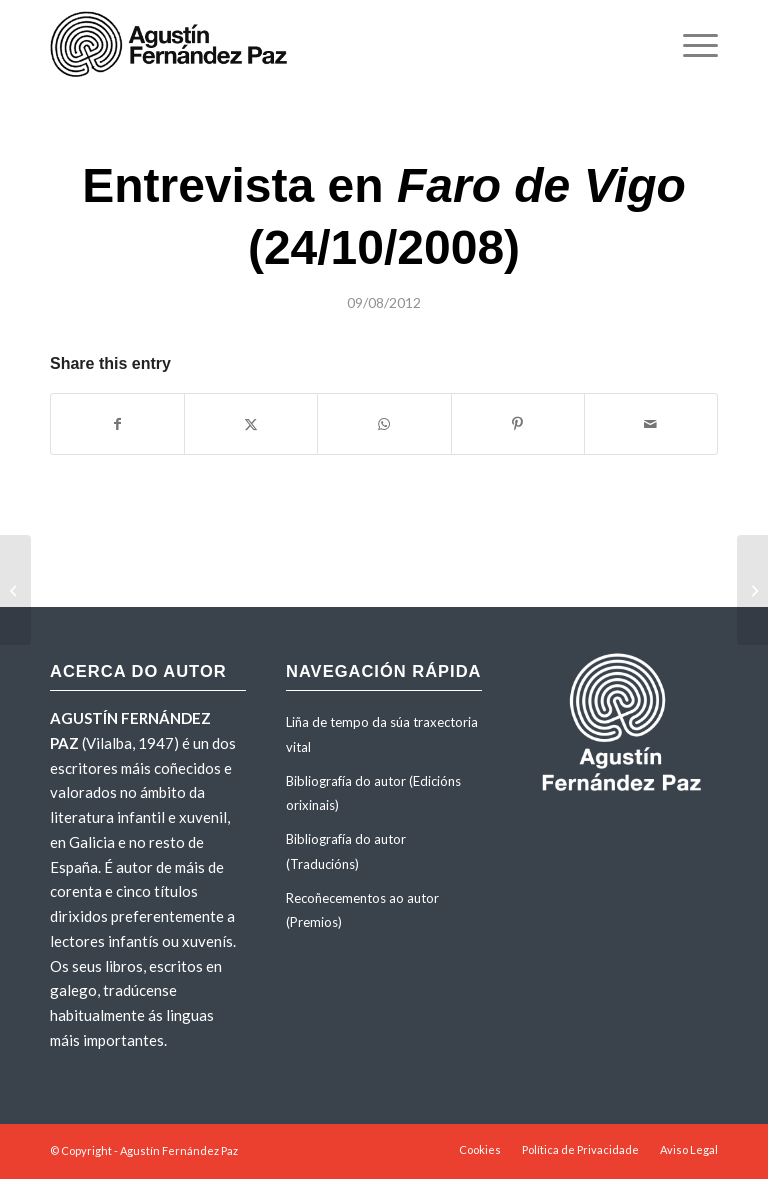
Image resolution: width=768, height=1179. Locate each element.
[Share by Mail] (651, 424)
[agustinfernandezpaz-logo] (172, 45)
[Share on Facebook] (117, 424)
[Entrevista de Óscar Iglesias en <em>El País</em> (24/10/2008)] (752, 590)
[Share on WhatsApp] (384, 424)
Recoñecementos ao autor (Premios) (362, 910)
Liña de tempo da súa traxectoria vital (382, 734)
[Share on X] (251, 424)
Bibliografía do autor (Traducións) (346, 851)
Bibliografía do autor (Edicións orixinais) (373, 793)
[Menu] (690, 45)
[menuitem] (690, 45)
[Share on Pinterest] (518, 424)
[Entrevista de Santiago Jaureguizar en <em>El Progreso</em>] (15, 590)
